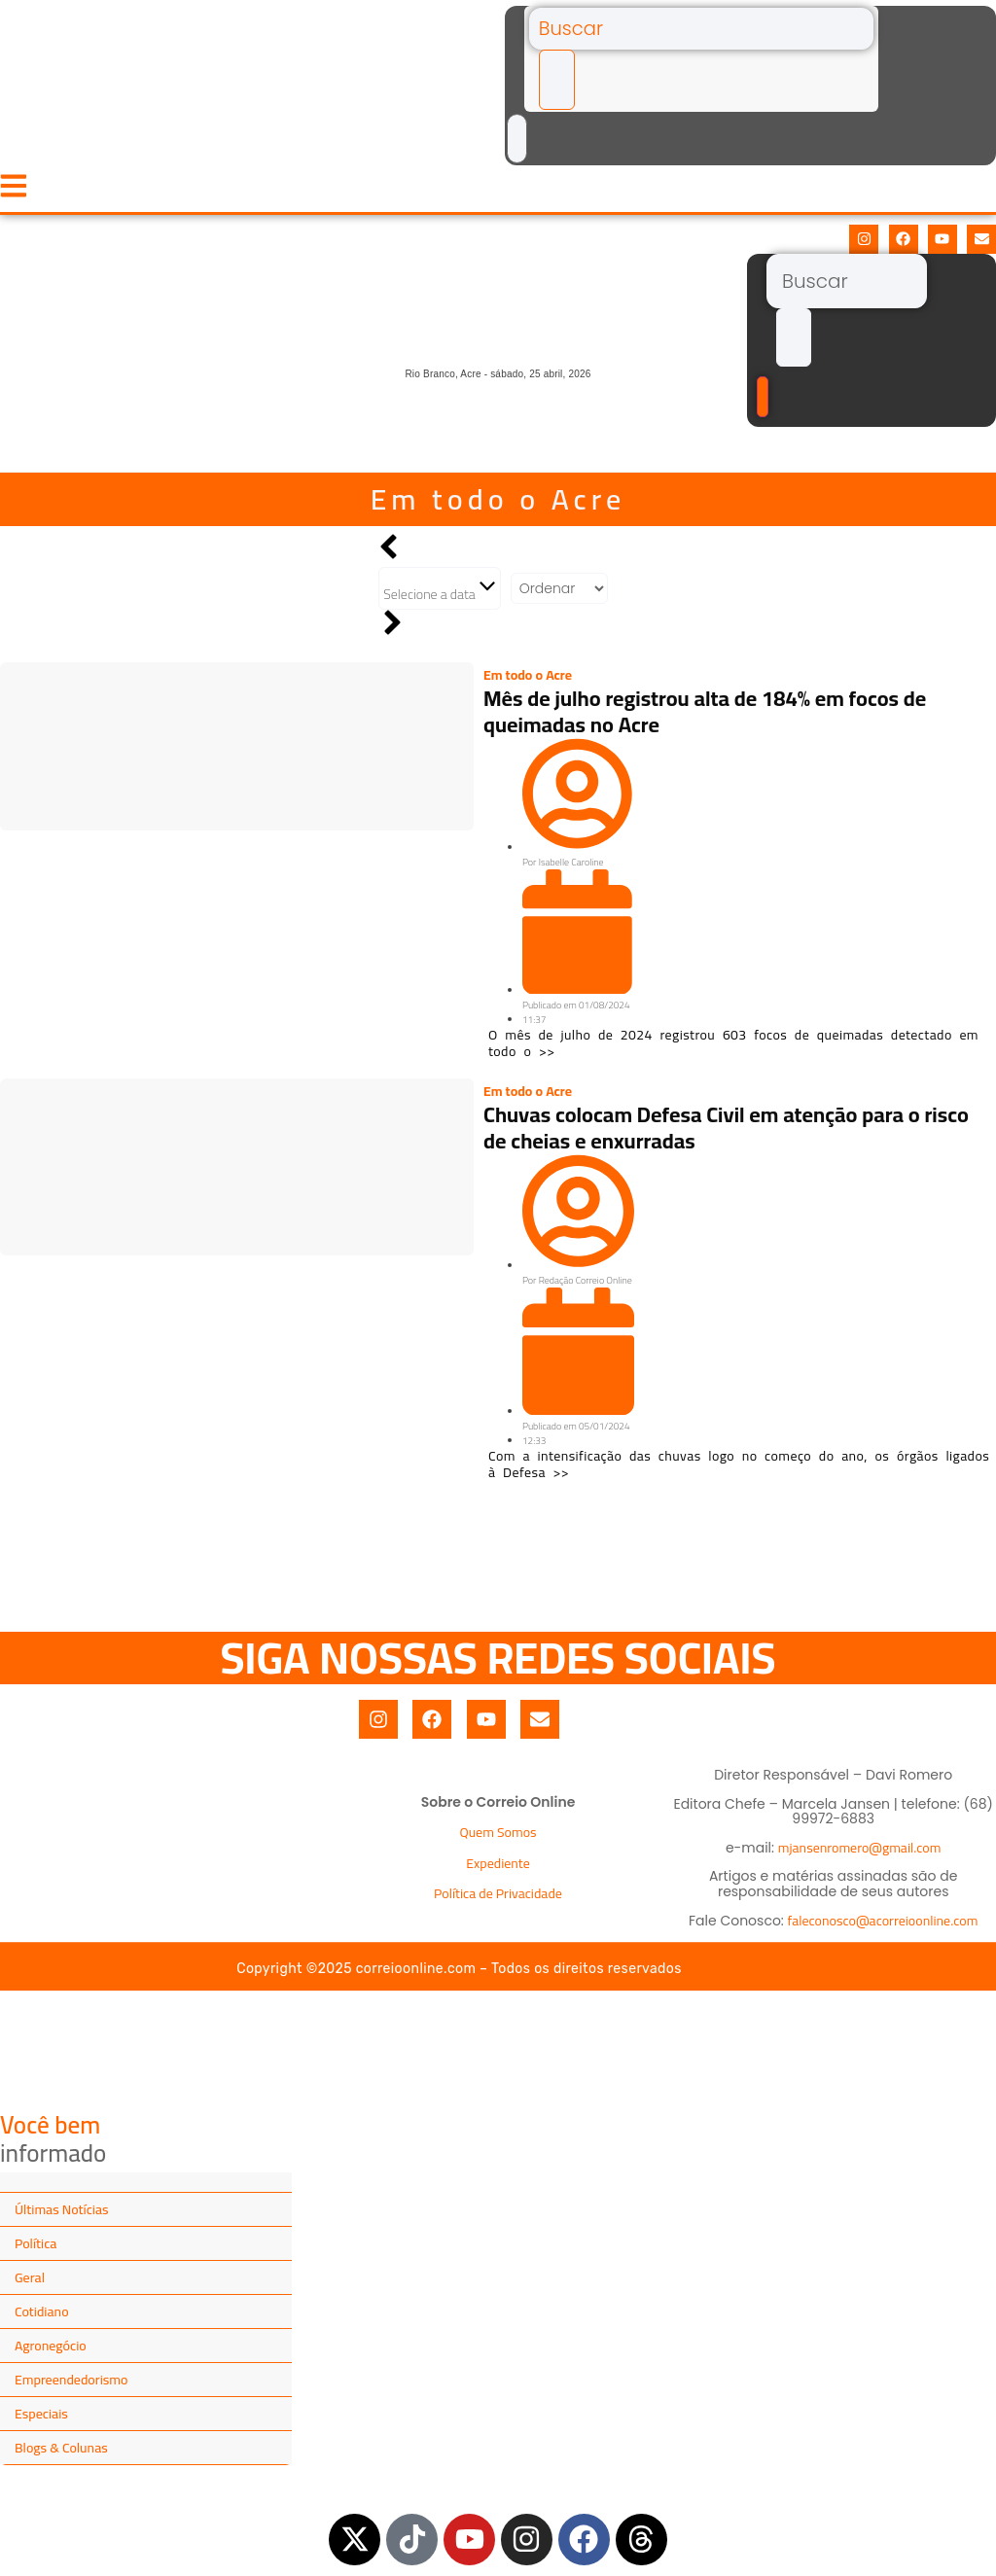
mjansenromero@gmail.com (860, 1856)
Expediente (498, 1872)
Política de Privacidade (498, 1902)
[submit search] (551, 85)
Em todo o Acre (498, 507)
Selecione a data (439, 598)
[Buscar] (696, 30)
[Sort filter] (559, 597)
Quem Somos (497, 1841)
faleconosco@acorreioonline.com (883, 1929)
